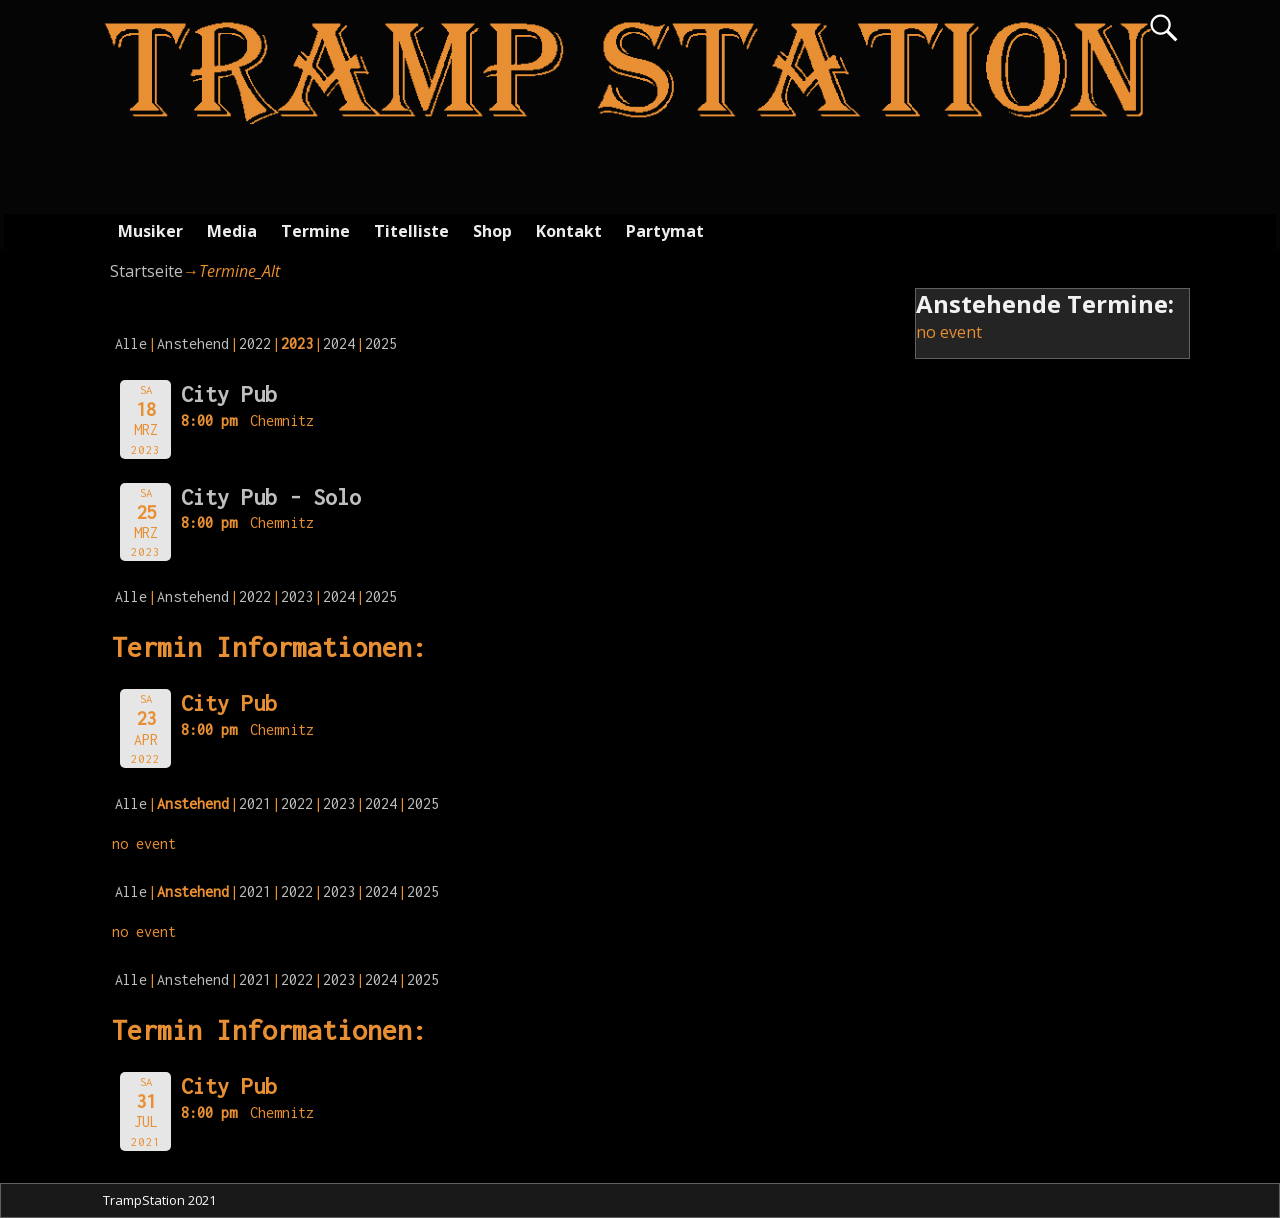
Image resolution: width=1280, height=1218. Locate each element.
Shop (492, 231)
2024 (339, 343)
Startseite (146, 271)
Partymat (665, 231)
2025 (381, 343)
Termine (315, 231)
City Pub (229, 394)
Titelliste (411, 231)
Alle (131, 343)
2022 (255, 343)
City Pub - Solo (271, 497)
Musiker (150, 231)
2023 (297, 596)
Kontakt (569, 231)
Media (232, 231)
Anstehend (193, 343)
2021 (255, 803)
